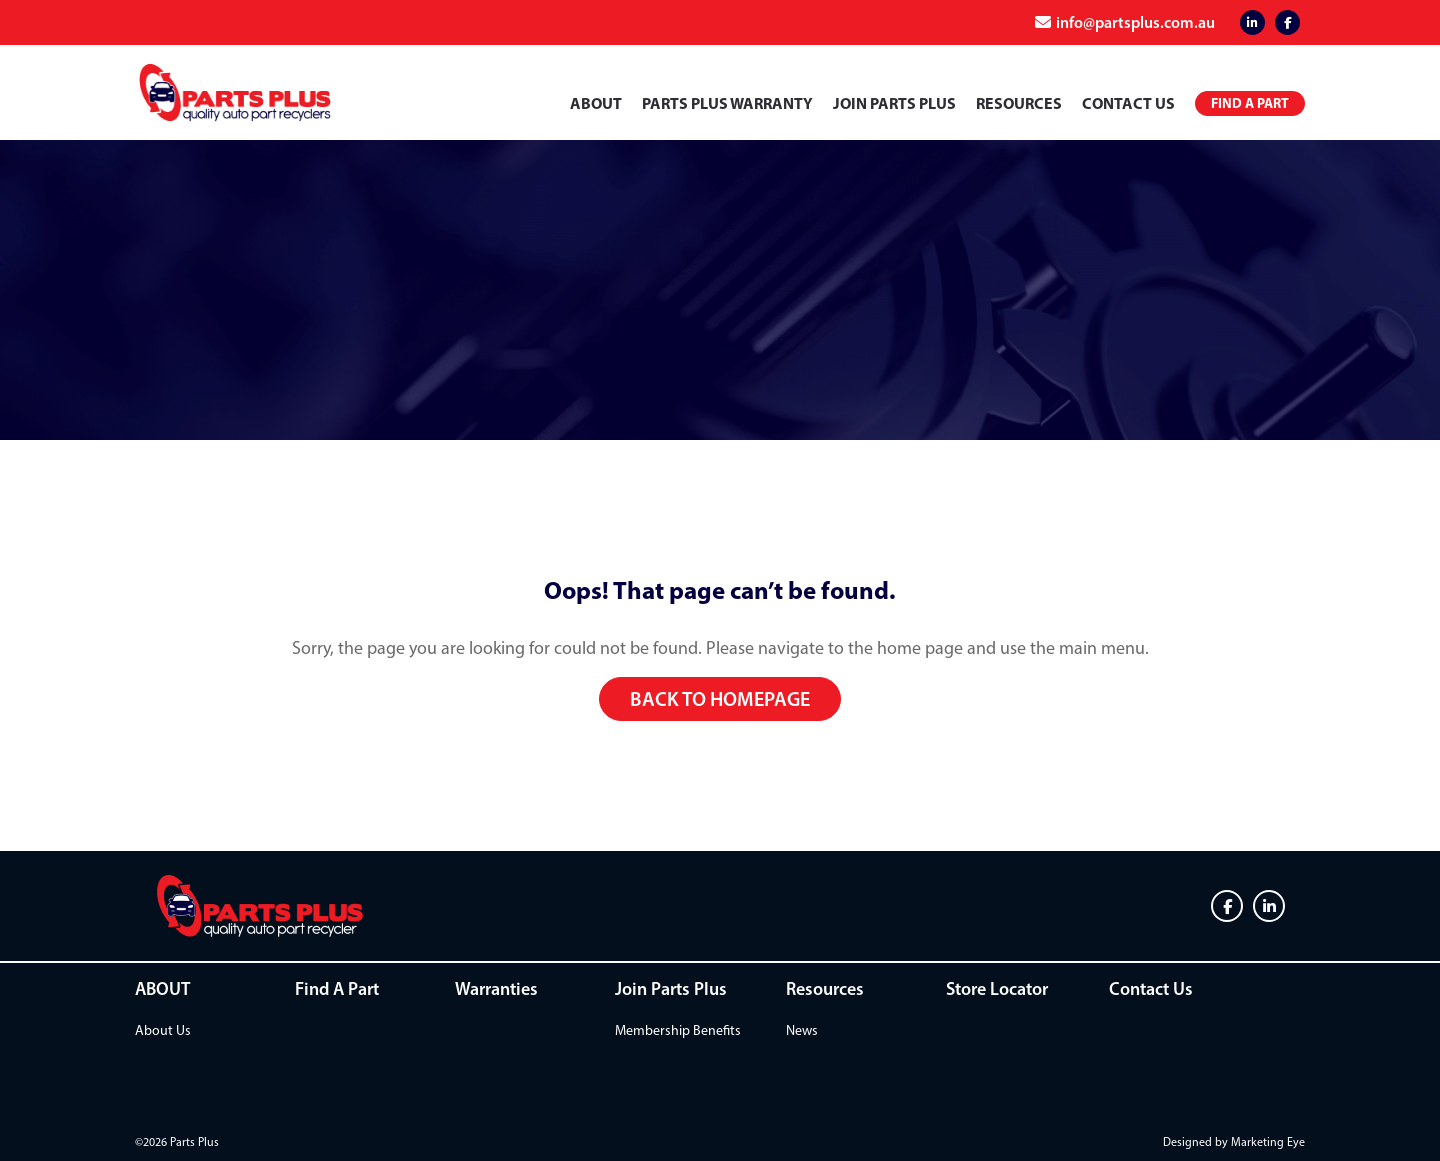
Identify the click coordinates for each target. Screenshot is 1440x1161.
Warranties (496, 989)
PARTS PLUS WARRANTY (727, 103)
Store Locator (997, 989)
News (802, 1030)
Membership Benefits (678, 1030)
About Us (163, 1030)
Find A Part (337, 989)
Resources (1019, 103)
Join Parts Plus (894, 103)
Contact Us (1128, 103)
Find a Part (1250, 103)
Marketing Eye (1268, 1142)
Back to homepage (720, 699)
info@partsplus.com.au (1135, 22)
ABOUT (596, 103)
